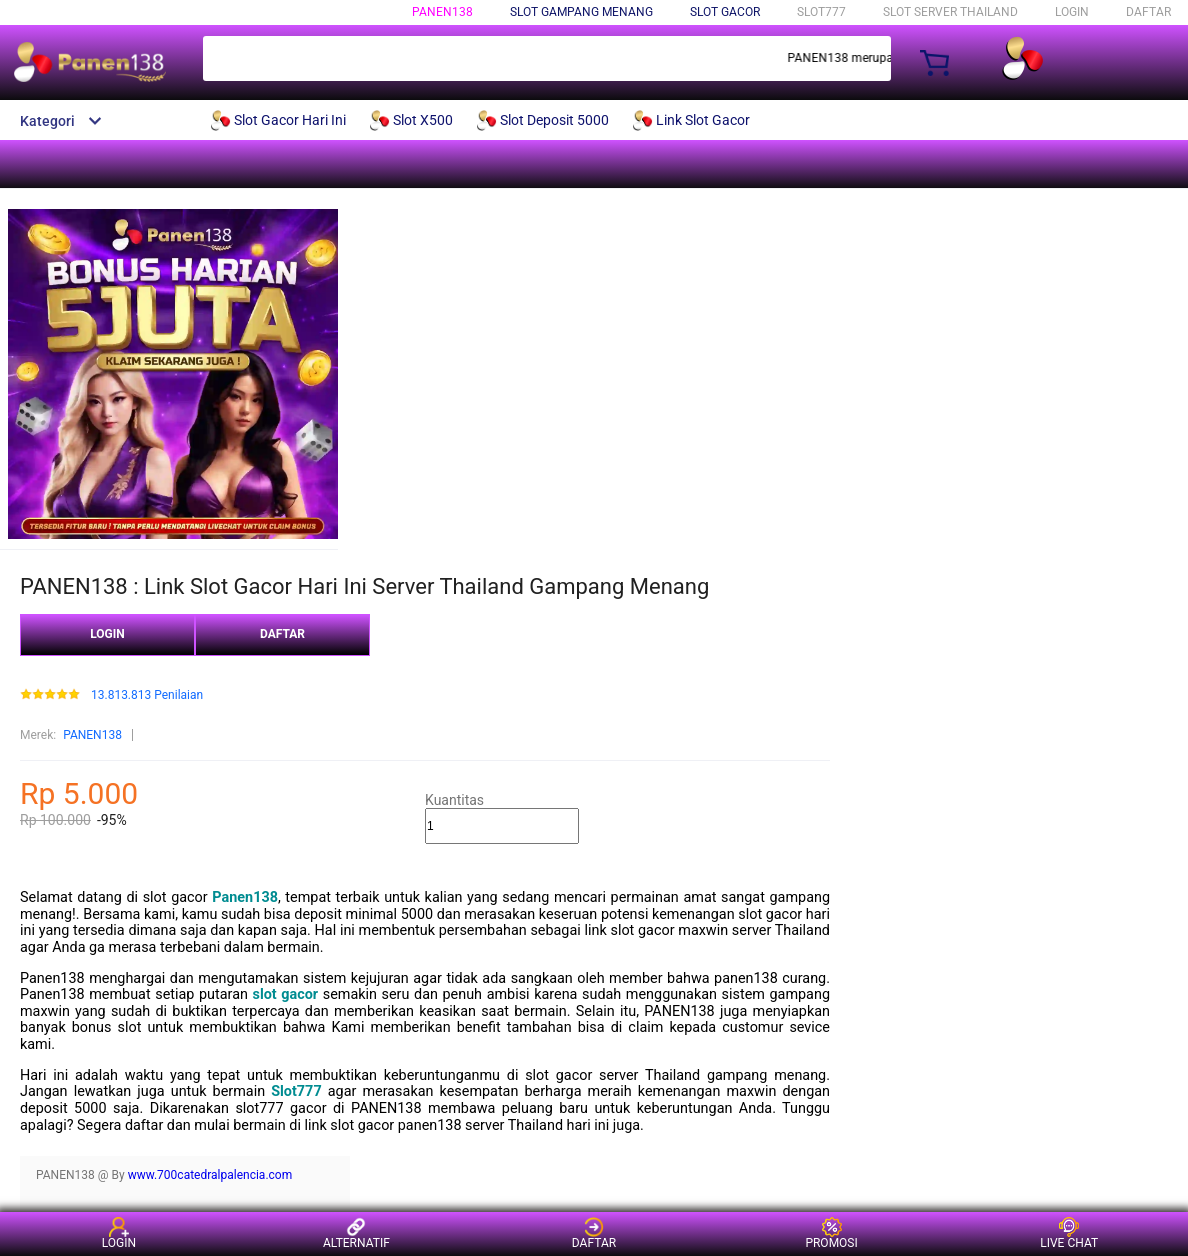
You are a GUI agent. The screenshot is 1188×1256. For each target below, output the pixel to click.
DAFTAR (1148, 12)
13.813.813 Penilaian (147, 695)
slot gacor (286, 994)
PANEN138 (442, 12)
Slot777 (296, 1091)
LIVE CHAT (1069, 1233)
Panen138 (245, 897)
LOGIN (1072, 12)
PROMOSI (831, 1233)
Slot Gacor (725, 12)
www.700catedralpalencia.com (210, 1175)
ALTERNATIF (356, 1233)
